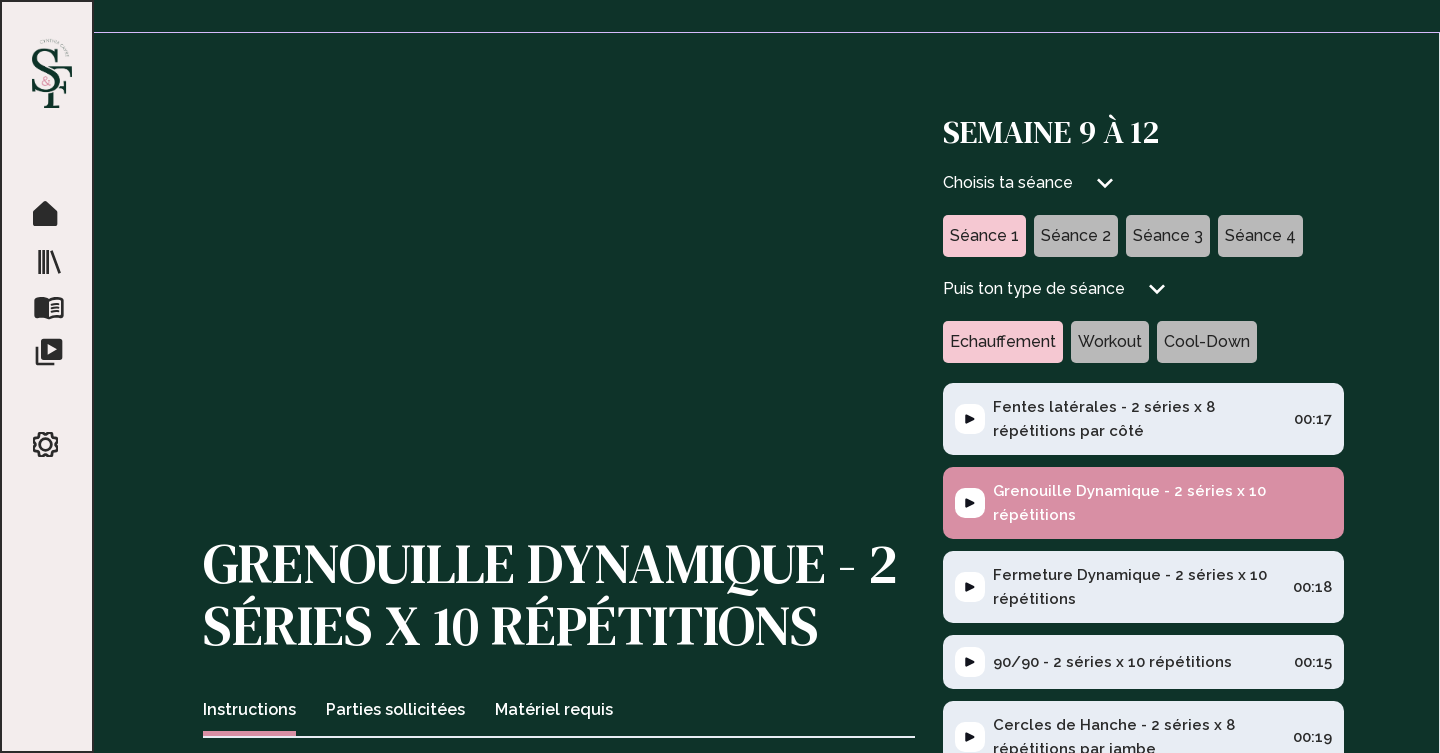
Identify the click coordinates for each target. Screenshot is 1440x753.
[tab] (249, 712)
